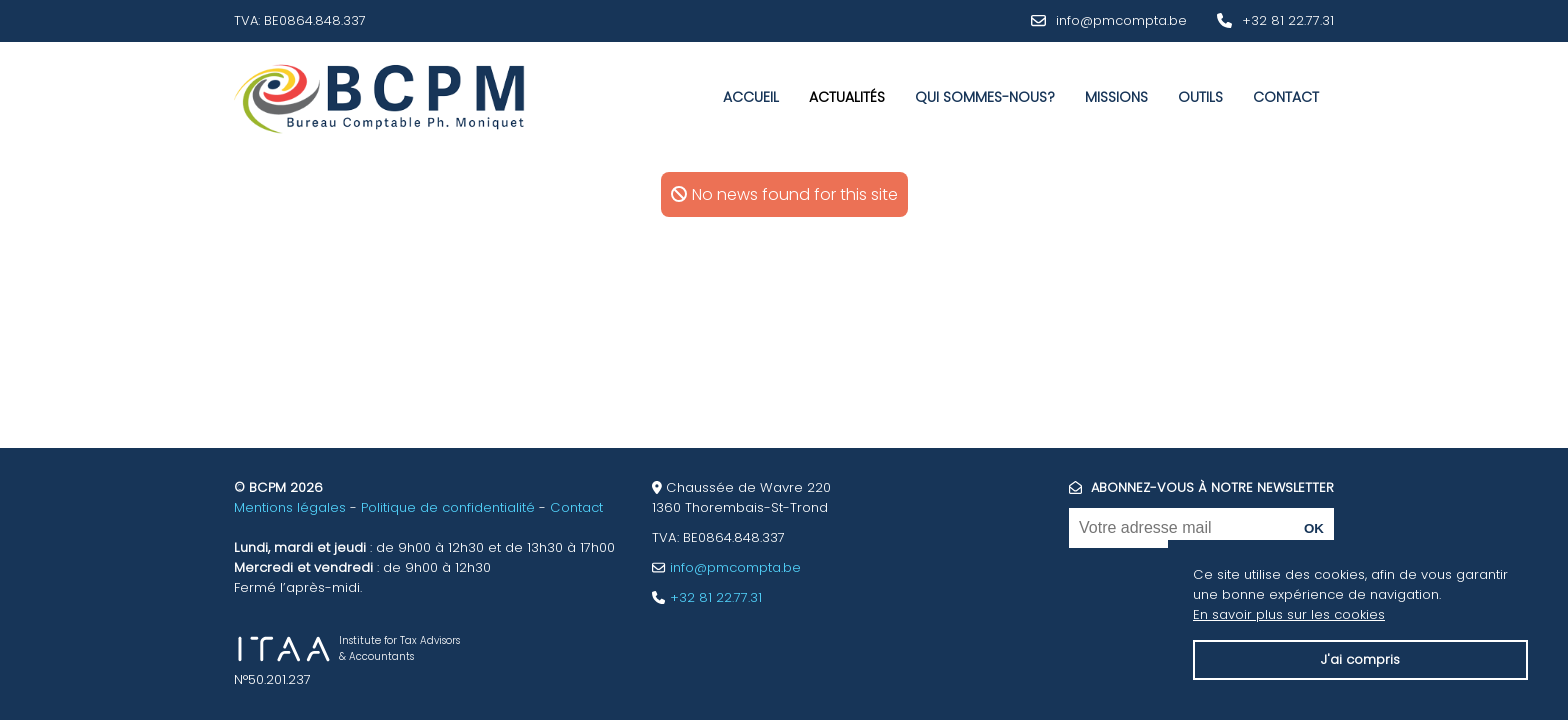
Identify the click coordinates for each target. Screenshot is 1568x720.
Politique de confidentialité (448, 507)
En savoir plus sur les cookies (1289, 614)
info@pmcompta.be (1121, 20)
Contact (1286, 97)
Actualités (847, 97)
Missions (1116, 97)
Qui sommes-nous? (985, 97)
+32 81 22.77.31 (1288, 20)
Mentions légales (290, 507)
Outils (1200, 97)
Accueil (751, 97)
